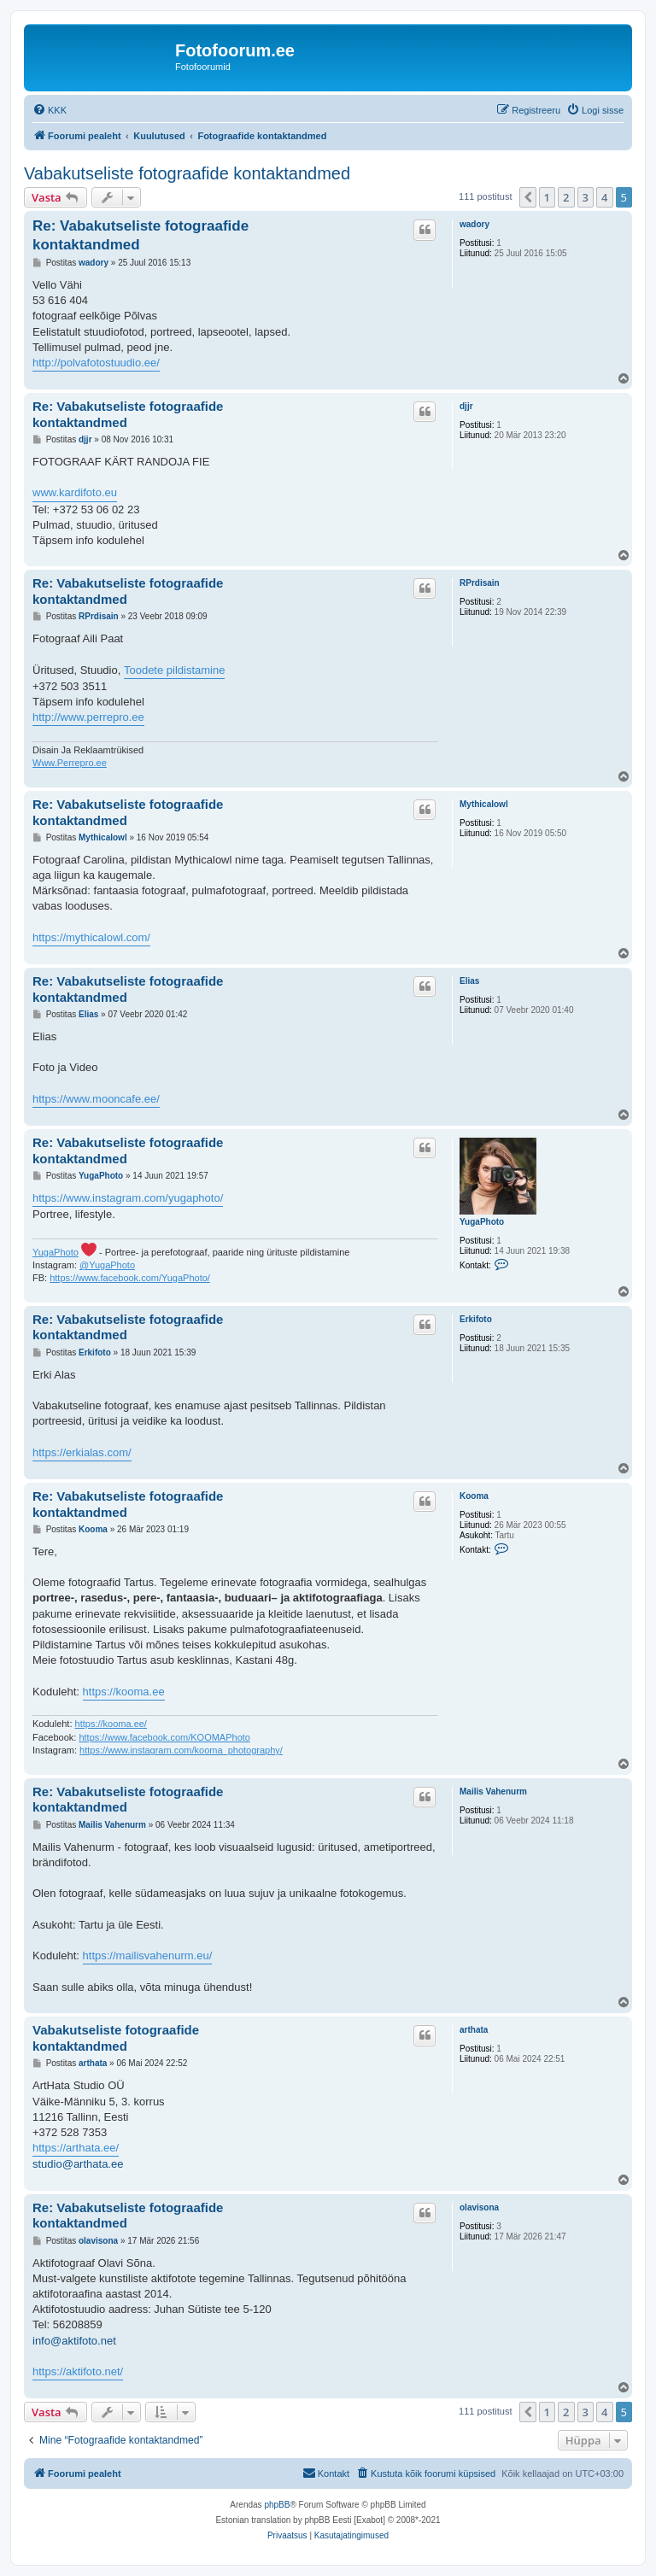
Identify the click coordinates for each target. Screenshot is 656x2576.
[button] (527, 197)
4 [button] (604, 197)
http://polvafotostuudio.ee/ (96, 362)
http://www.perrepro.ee (88, 717)
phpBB (277, 2504)
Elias (469, 981)
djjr (466, 406)
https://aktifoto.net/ (77, 2371)
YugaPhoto (482, 1222)
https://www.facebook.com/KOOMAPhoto (164, 1737)
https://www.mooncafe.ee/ (96, 1098)
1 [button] (547, 197)
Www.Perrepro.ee (69, 763)
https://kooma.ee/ (111, 1723)
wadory (474, 224)
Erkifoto (476, 1319)
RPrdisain (480, 583)
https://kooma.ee (124, 1691)
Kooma (474, 1496)
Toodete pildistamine (175, 670)
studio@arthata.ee (77, 2163)
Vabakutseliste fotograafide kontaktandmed (187, 173)
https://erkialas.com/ (82, 1452)
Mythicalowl (484, 804)
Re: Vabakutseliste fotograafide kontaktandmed (140, 235)
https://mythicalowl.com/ (91, 937)
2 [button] (566, 197)
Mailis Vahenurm (493, 1791)
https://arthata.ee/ (75, 2147)
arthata (474, 2029)
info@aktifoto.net (74, 2340)
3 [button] (586, 197)
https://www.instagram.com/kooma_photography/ (181, 1750)
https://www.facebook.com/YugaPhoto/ (130, 1278)
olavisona (479, 2207)
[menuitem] (49, 110)
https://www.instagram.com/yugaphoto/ (127, 1197)
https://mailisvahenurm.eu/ (148, 1955)
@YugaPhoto (107, 1265)
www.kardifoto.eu (74, 492)
